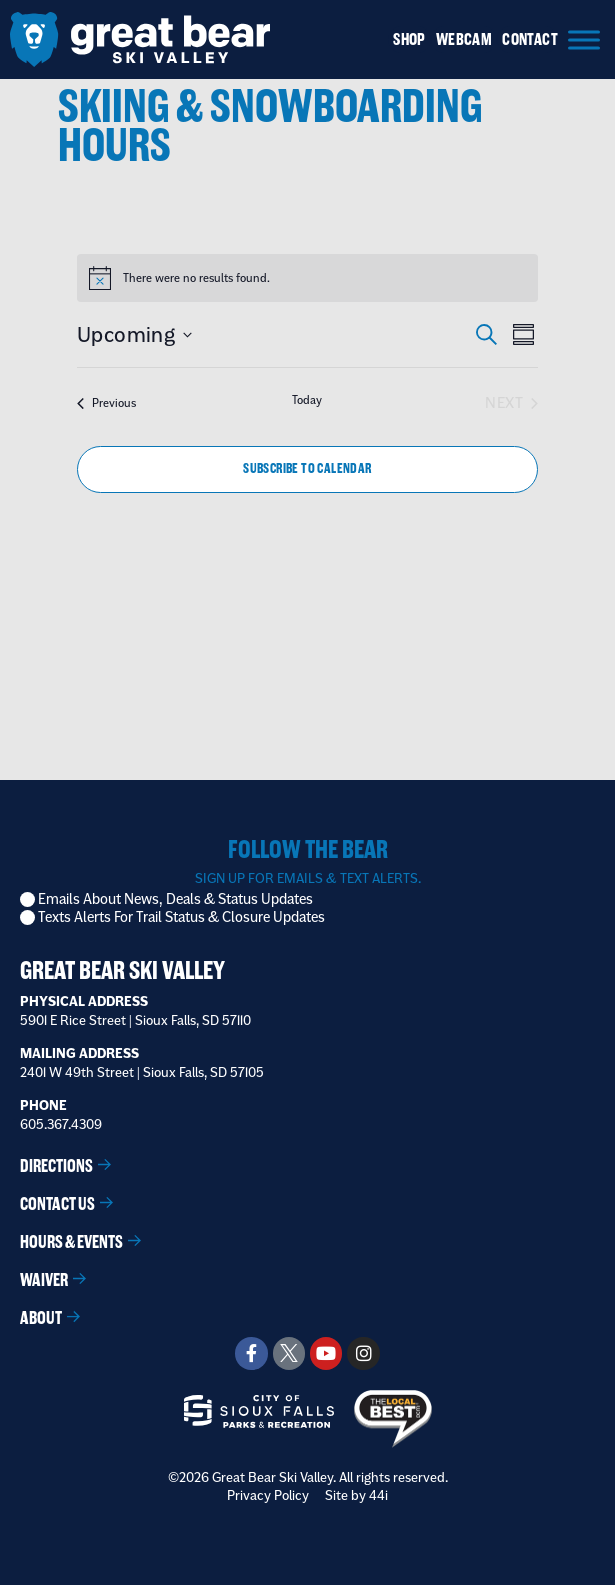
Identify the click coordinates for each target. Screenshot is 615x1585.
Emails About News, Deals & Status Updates (175, 899)
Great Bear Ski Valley (122, 970)
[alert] (196, 278)
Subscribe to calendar (307, 468)
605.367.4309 (61, 1124)
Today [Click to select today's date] (307, 400)
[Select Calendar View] (523, 334)
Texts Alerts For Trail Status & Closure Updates (181, 917)
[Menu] (584, 39)
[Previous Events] (106, 403)
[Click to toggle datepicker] (134, 334)
